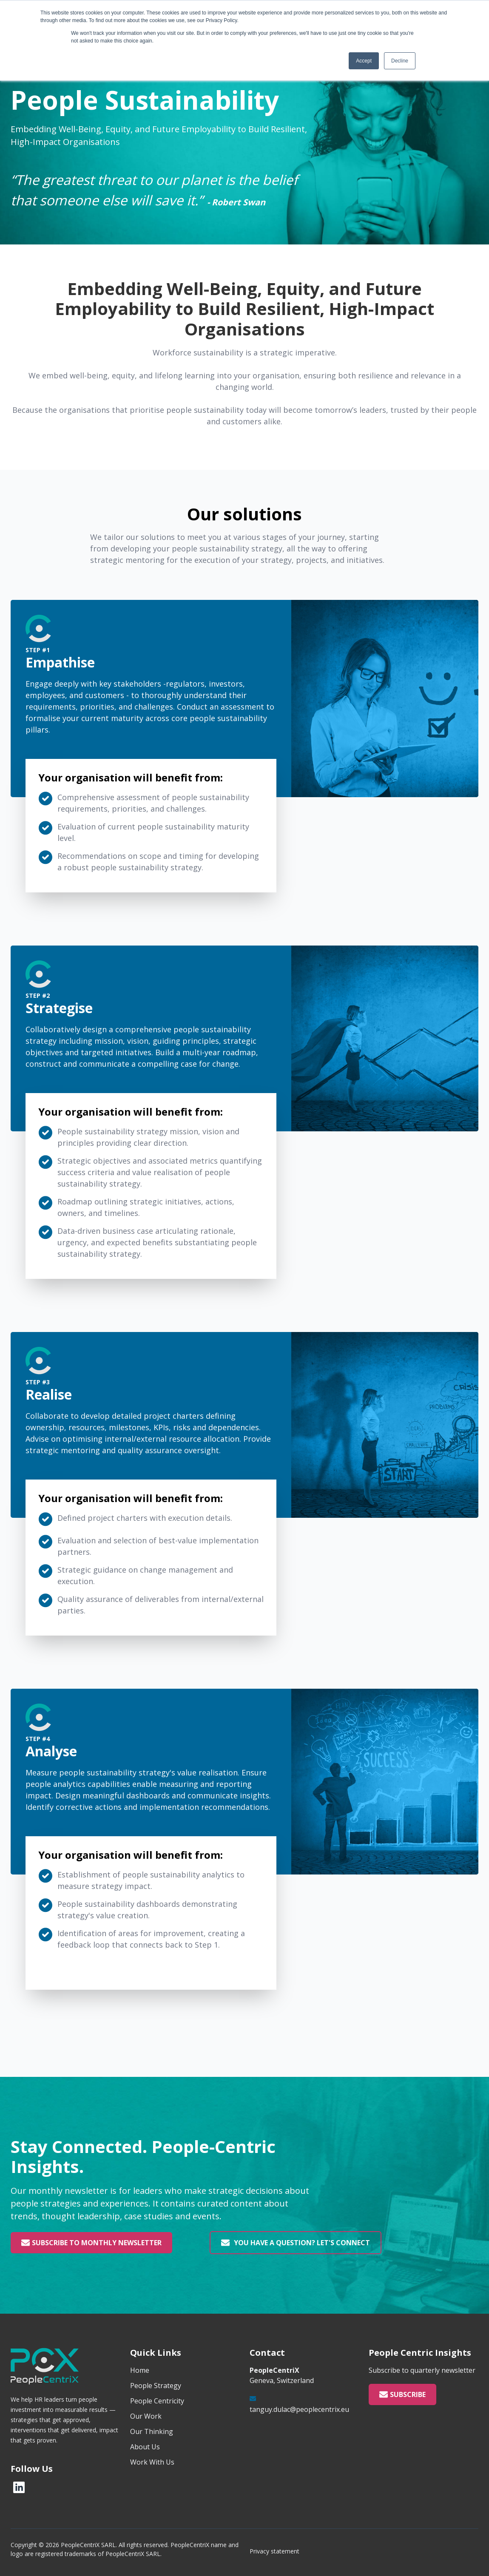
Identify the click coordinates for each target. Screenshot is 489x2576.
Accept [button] (364, 61)
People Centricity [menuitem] (157, 2401)
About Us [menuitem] (145, 2446)
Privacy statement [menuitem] (274, 2551)
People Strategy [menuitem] (155, 2385)
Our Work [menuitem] (146, 2416)
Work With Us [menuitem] (152, 2462)
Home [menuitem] (139, 2370)
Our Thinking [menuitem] (151, 2431)
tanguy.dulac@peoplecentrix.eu (299, 2409)
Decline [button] (399, 61)
